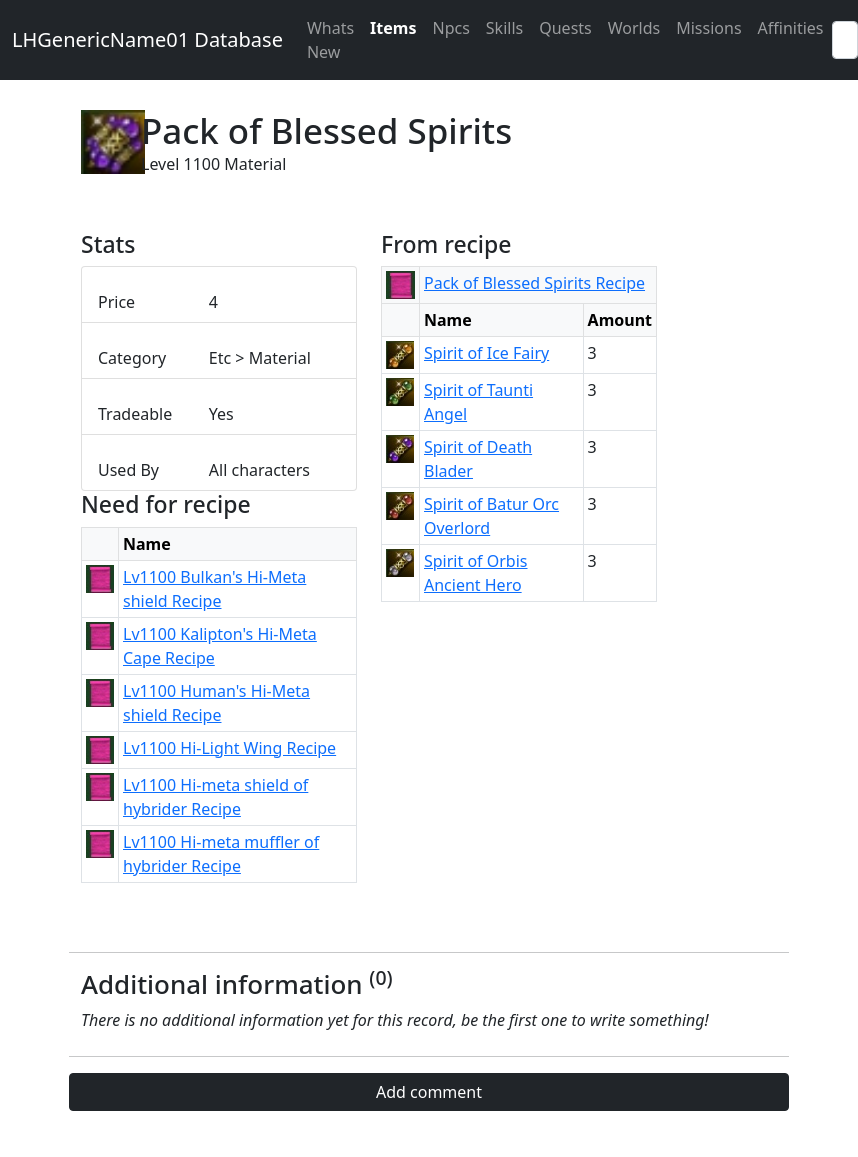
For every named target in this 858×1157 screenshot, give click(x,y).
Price (116, 302)
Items (393, 28)
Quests (565, 28)
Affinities (791, 28)
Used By (128, 470)
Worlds (634, 28)
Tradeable (135, 414)
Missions (708, 28)
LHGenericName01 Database (147, 39)
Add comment (429, 1092)
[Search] (845, 40)
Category (132, 358)
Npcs (450, 28)
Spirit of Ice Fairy (486, 353)
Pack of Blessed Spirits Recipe (534, 283)
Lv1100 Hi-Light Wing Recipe (229, 748)
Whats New (330, 40)
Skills (504, 28)
